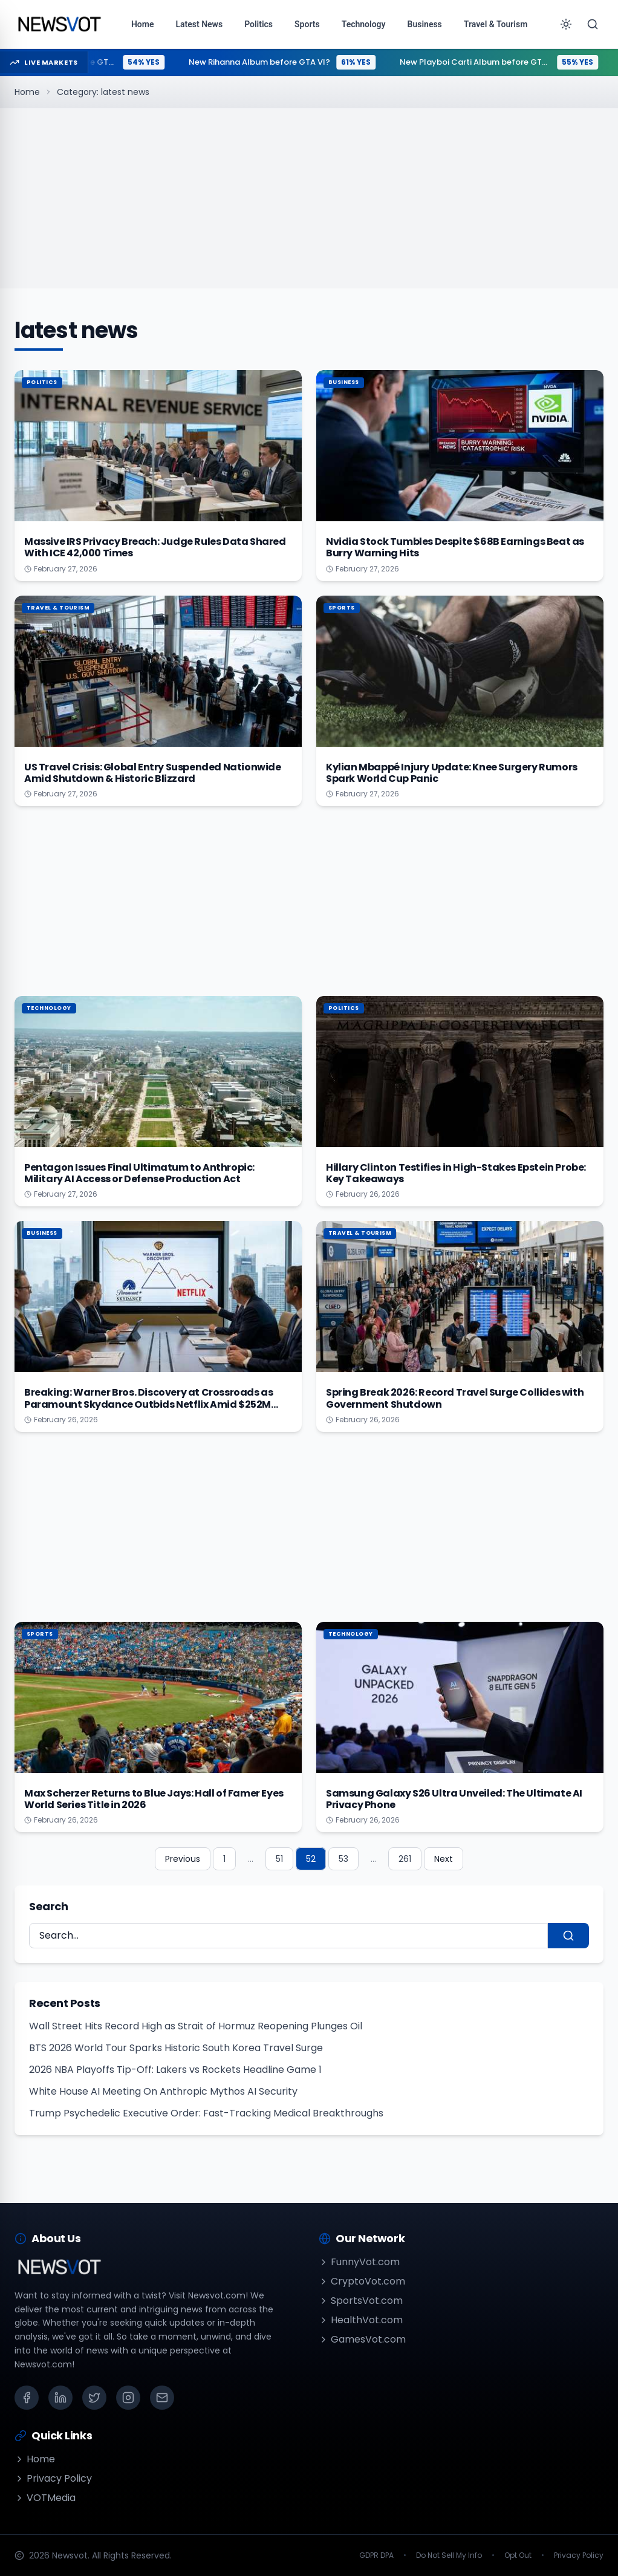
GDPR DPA (376, 2555)
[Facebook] (27, 2398)
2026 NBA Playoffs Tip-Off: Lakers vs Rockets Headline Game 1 (175, 2070)
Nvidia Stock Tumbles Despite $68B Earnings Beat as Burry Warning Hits (455, 547)
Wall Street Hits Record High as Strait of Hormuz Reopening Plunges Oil (195, 2026)
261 (404, 1859)
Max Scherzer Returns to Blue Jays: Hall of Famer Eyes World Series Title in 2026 (154, 1799)
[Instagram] (128, 2398)
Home (27, 92)
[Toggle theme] (566, 24)
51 (279, 1859)
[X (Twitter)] (94, 2398)
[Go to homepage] (59, 24)
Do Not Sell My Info (449, 2555)
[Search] (592, 24)
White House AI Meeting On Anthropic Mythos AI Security (163, 2091)
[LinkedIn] (60, 2398)
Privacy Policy (53, 2478)
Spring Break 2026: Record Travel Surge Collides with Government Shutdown (455, 1398)
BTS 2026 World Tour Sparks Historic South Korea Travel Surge (176, 2048)
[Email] (162, 2398)
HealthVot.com (361, 2320)
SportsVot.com (361, 2301)
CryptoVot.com (362, 2281)
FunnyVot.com (359, 2262)
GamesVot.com (362, 2339)
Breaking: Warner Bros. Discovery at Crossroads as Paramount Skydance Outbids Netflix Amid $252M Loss (148, 1403)
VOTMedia (45, 2498)
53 (343, 1859)
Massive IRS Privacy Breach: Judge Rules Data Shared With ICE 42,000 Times (155, 547)
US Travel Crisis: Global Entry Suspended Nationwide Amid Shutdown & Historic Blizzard (152, 772)
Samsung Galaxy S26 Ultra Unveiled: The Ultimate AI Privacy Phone (454, 1799)
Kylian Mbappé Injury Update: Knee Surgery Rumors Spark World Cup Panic (451, 772)
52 (311, 1859)
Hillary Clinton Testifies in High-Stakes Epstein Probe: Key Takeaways (456, 1173)
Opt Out (518, 2555)
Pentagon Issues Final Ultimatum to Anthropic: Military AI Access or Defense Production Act (139, 1173)
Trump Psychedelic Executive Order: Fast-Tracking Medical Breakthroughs (206, 2113)
